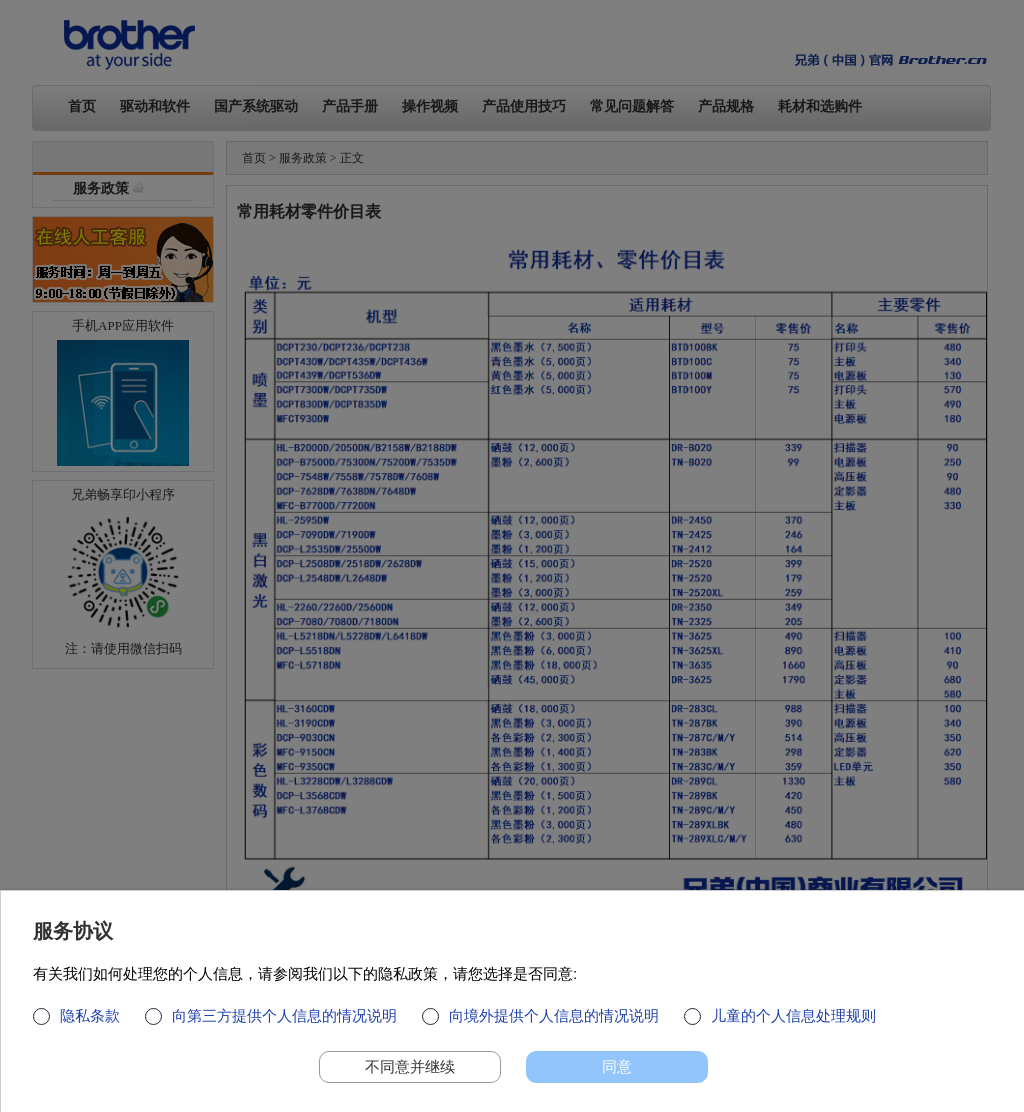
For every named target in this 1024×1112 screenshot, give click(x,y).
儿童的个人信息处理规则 (793, 1015)
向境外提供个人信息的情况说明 (554, 1015)
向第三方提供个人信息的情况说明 (284, 1015)
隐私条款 (90, 1015)
